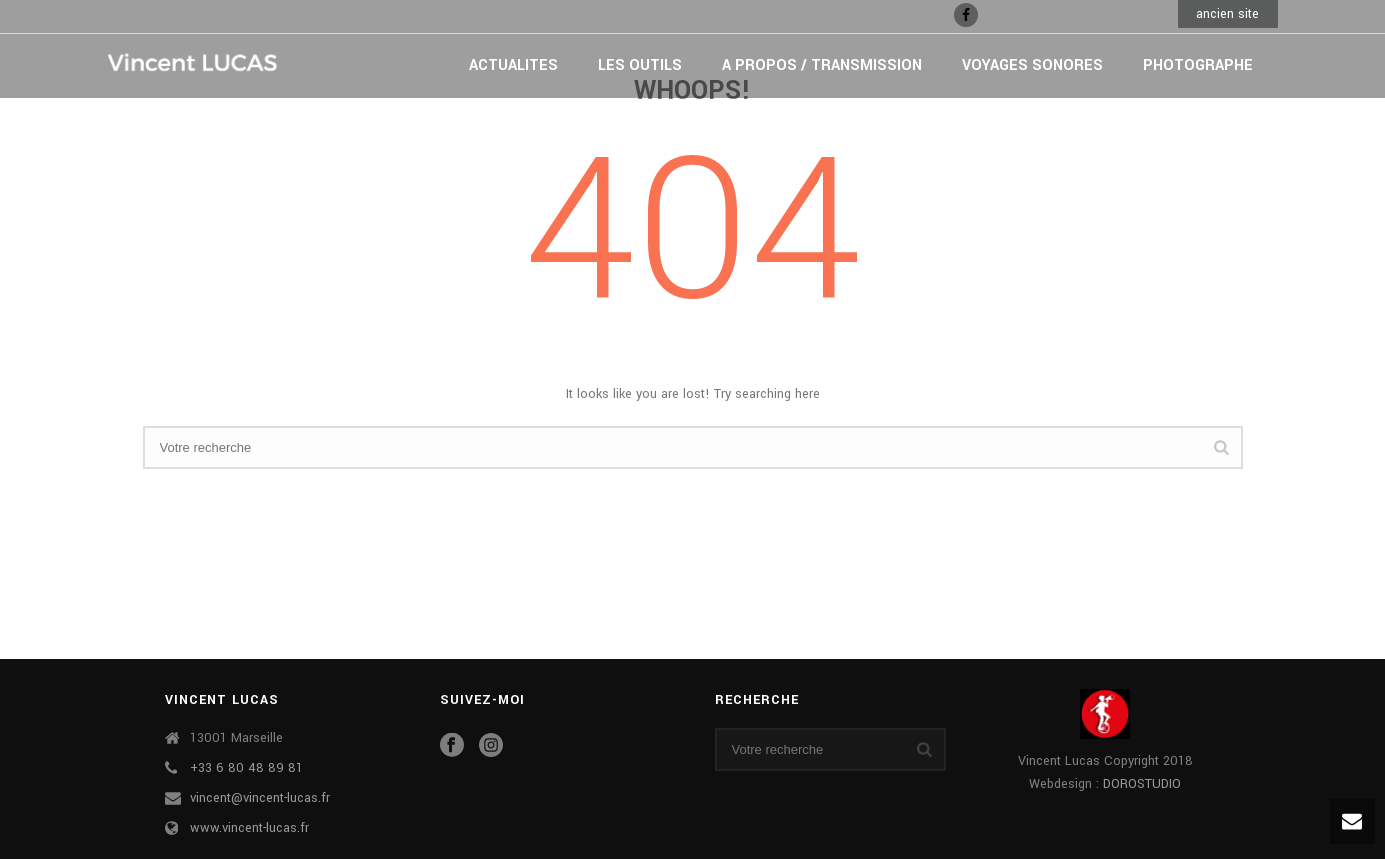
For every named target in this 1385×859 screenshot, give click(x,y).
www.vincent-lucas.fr (249, 828)
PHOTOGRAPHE (1198, 65)
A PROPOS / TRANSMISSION (822, 65)
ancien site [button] (1227, 14)
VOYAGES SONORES (1032, 65)
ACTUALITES (513, 65)
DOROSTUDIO (1142, 784)
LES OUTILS (640, 65)
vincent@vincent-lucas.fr (260, 798)
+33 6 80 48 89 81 (246, 768)
